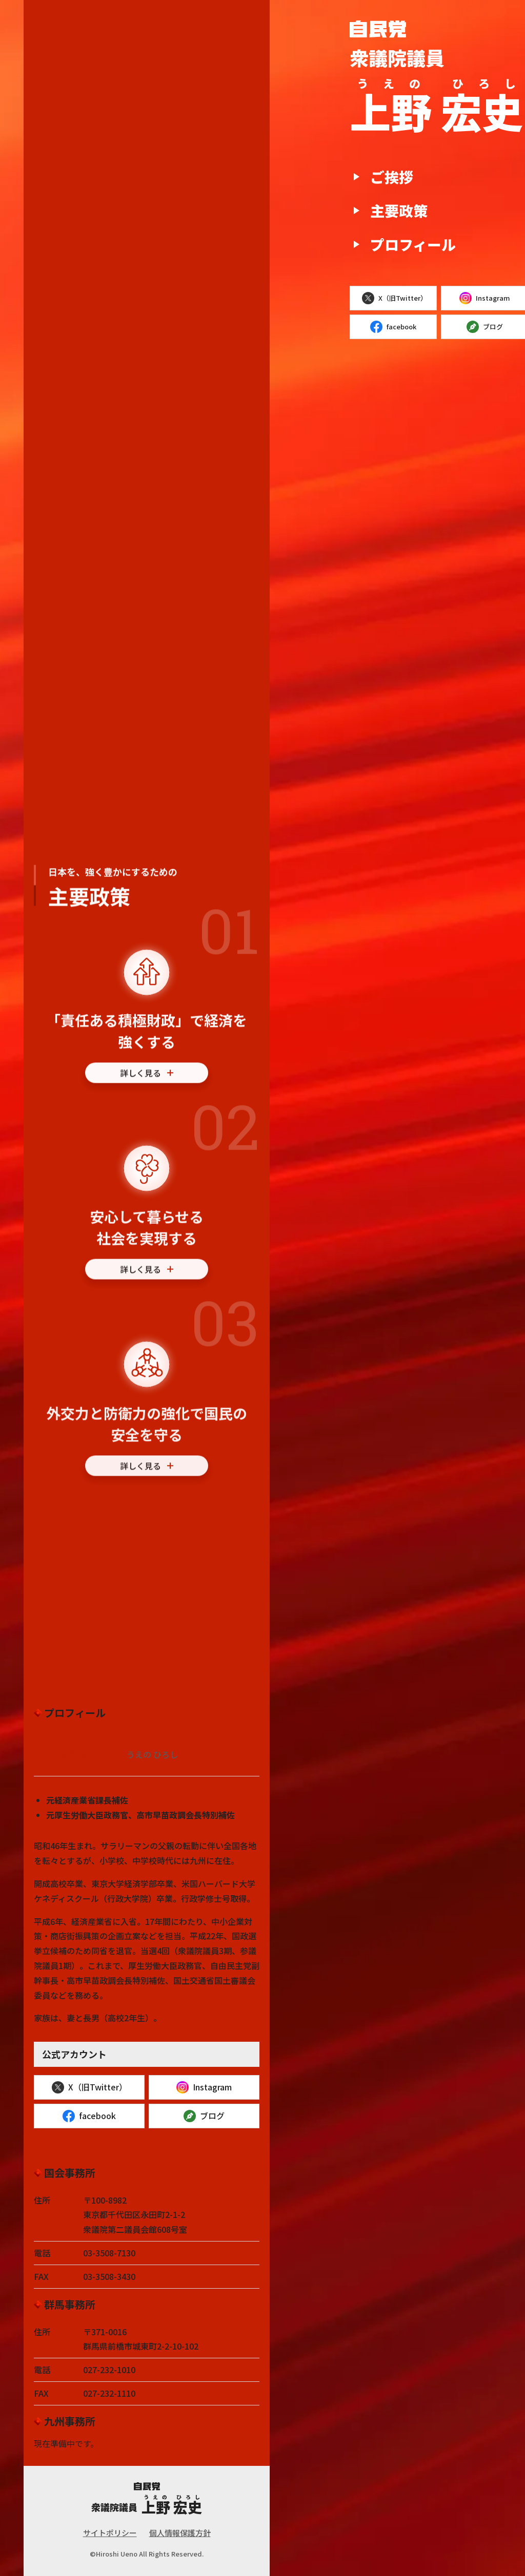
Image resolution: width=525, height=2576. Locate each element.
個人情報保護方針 (180, 2532)
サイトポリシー (110, 2532)
